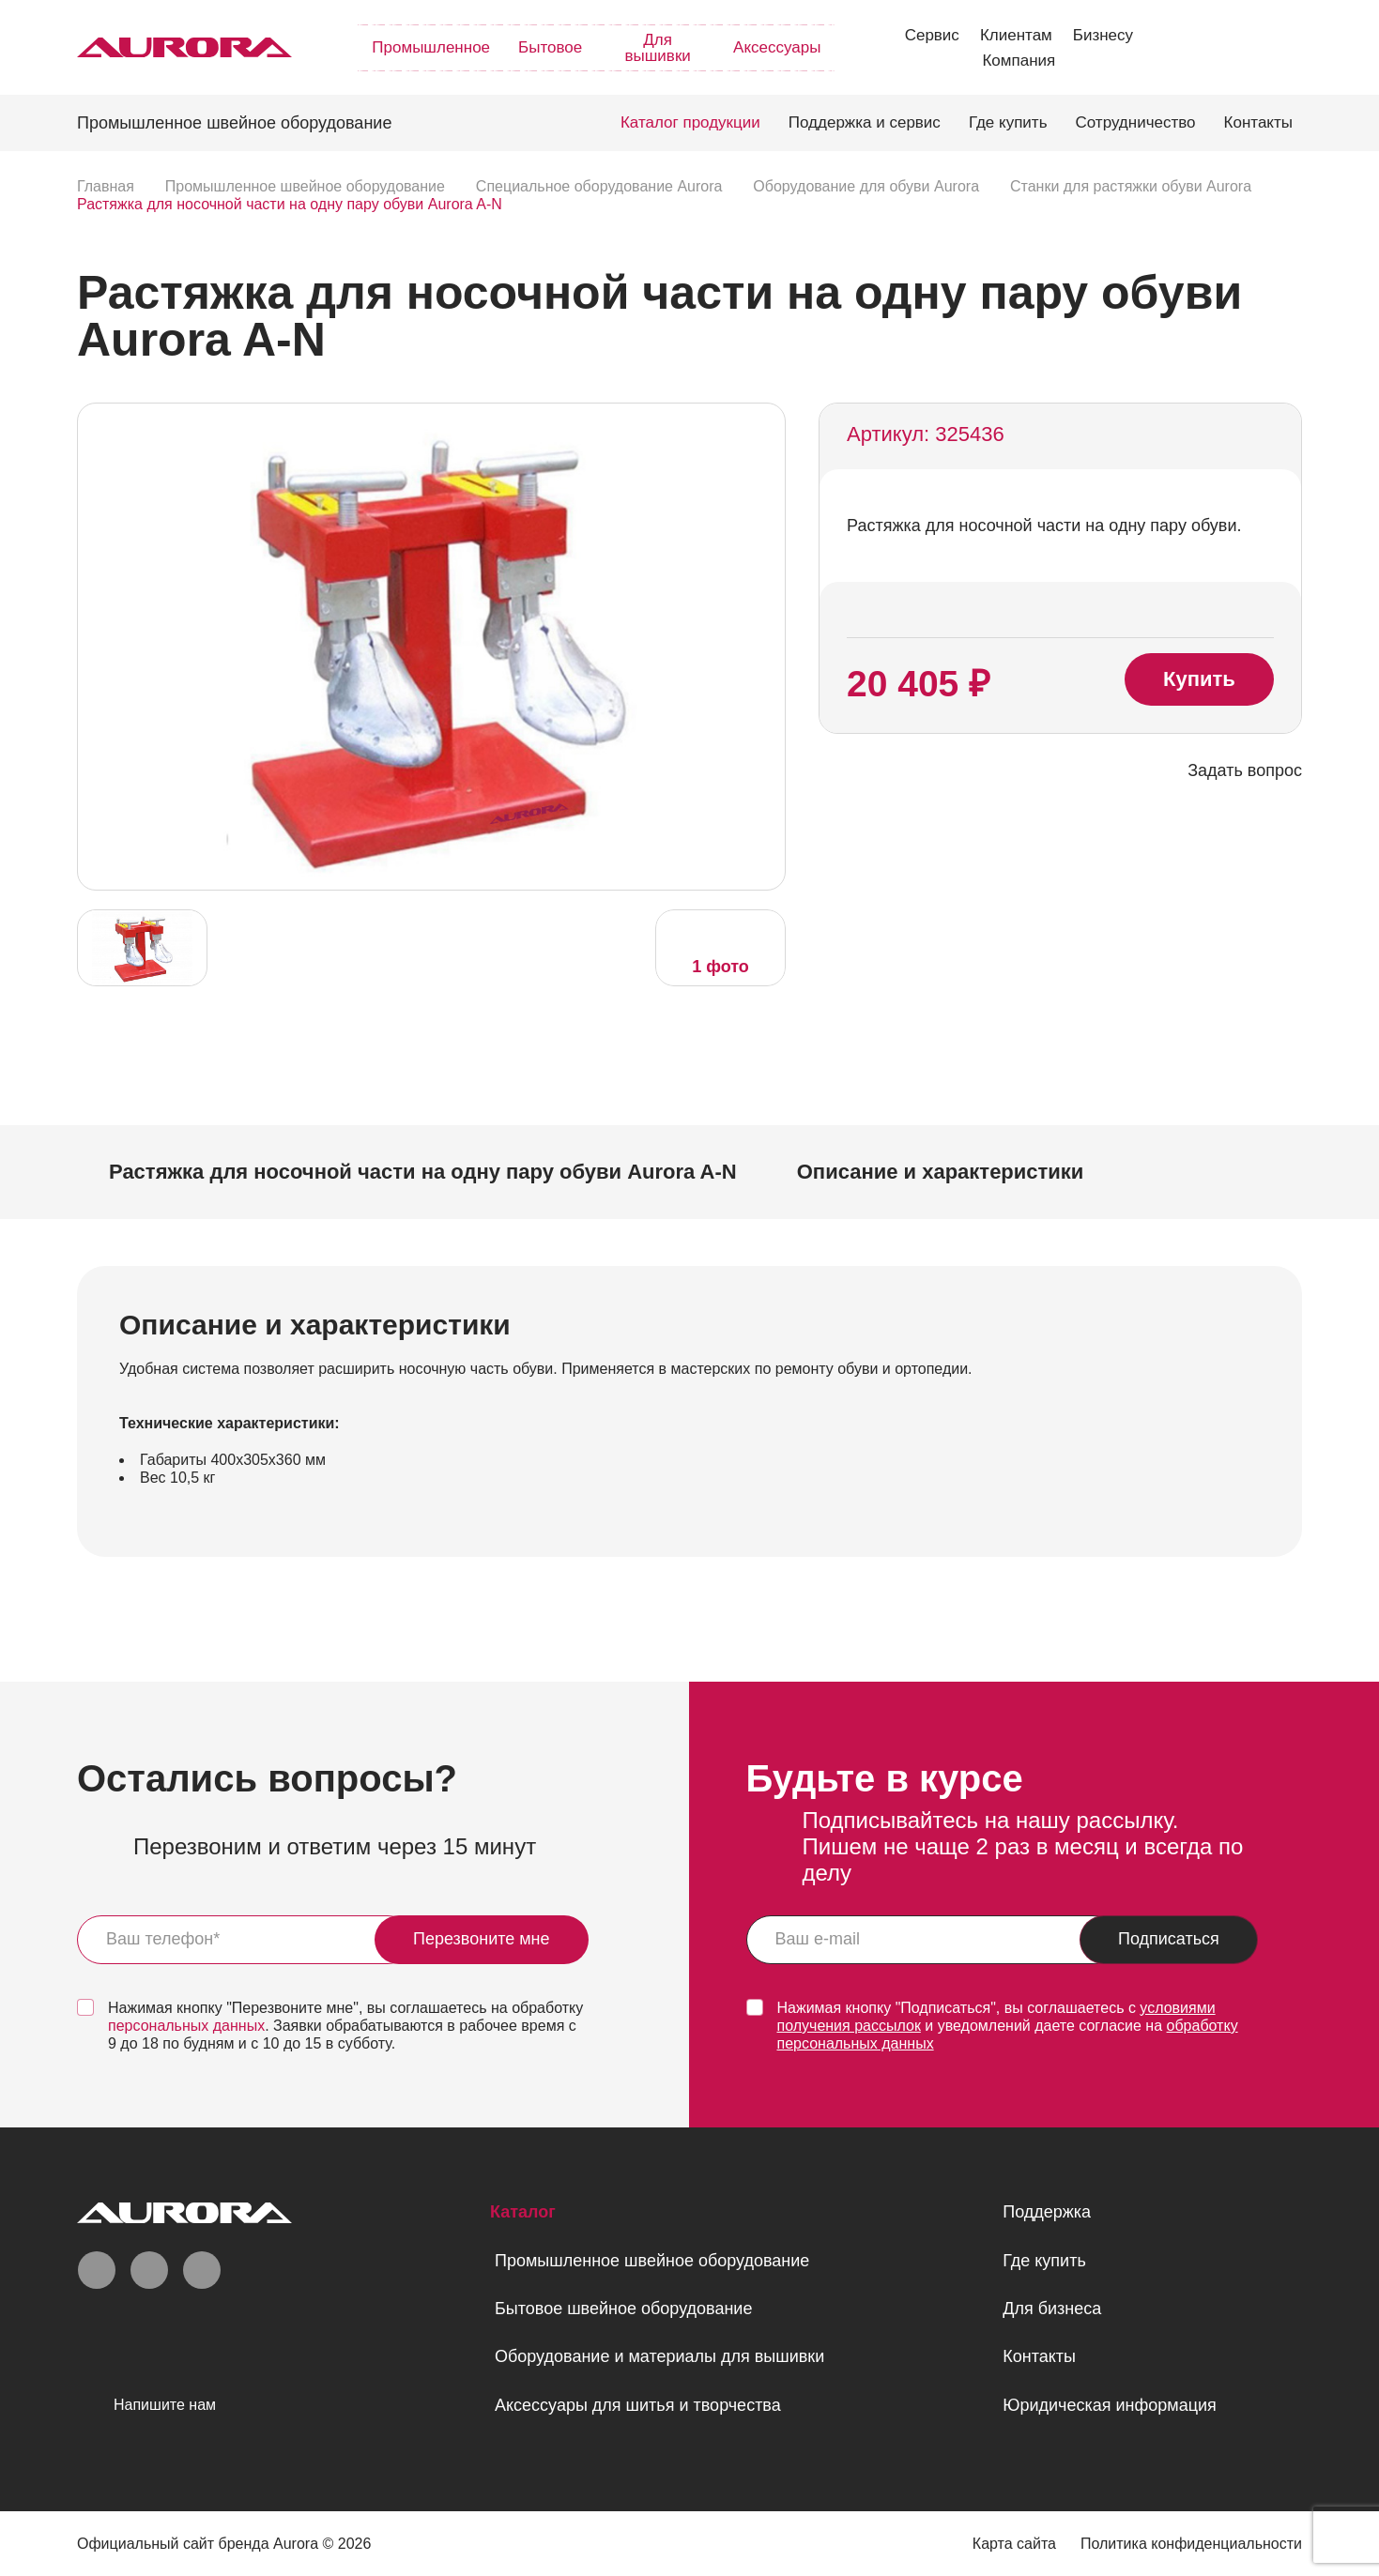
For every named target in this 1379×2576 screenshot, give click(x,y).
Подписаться (1168, 1938)
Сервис (932, 35)
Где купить (1008, 122)
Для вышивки (657, 48)
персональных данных (186, 2026)
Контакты (1258, 122)
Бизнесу (1103, 35)
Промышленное (431, 47)
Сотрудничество (1136, 122)
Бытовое (550, 47)
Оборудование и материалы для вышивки (659, 2356)
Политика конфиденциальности (1191, 2544)
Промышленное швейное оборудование (652, 2260)
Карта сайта (1014, 2544)
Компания (1018, 60)
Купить (1199, 679)
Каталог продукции (690, 122)
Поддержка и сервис (865, 122)
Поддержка (1047, 2212)
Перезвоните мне (481, 1938)
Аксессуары (776, 47)
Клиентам (1016, 35)
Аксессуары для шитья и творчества (638, 2405)
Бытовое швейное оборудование (623, 2308)
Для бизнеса (1052, 2308)
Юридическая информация (1110, 2405)
